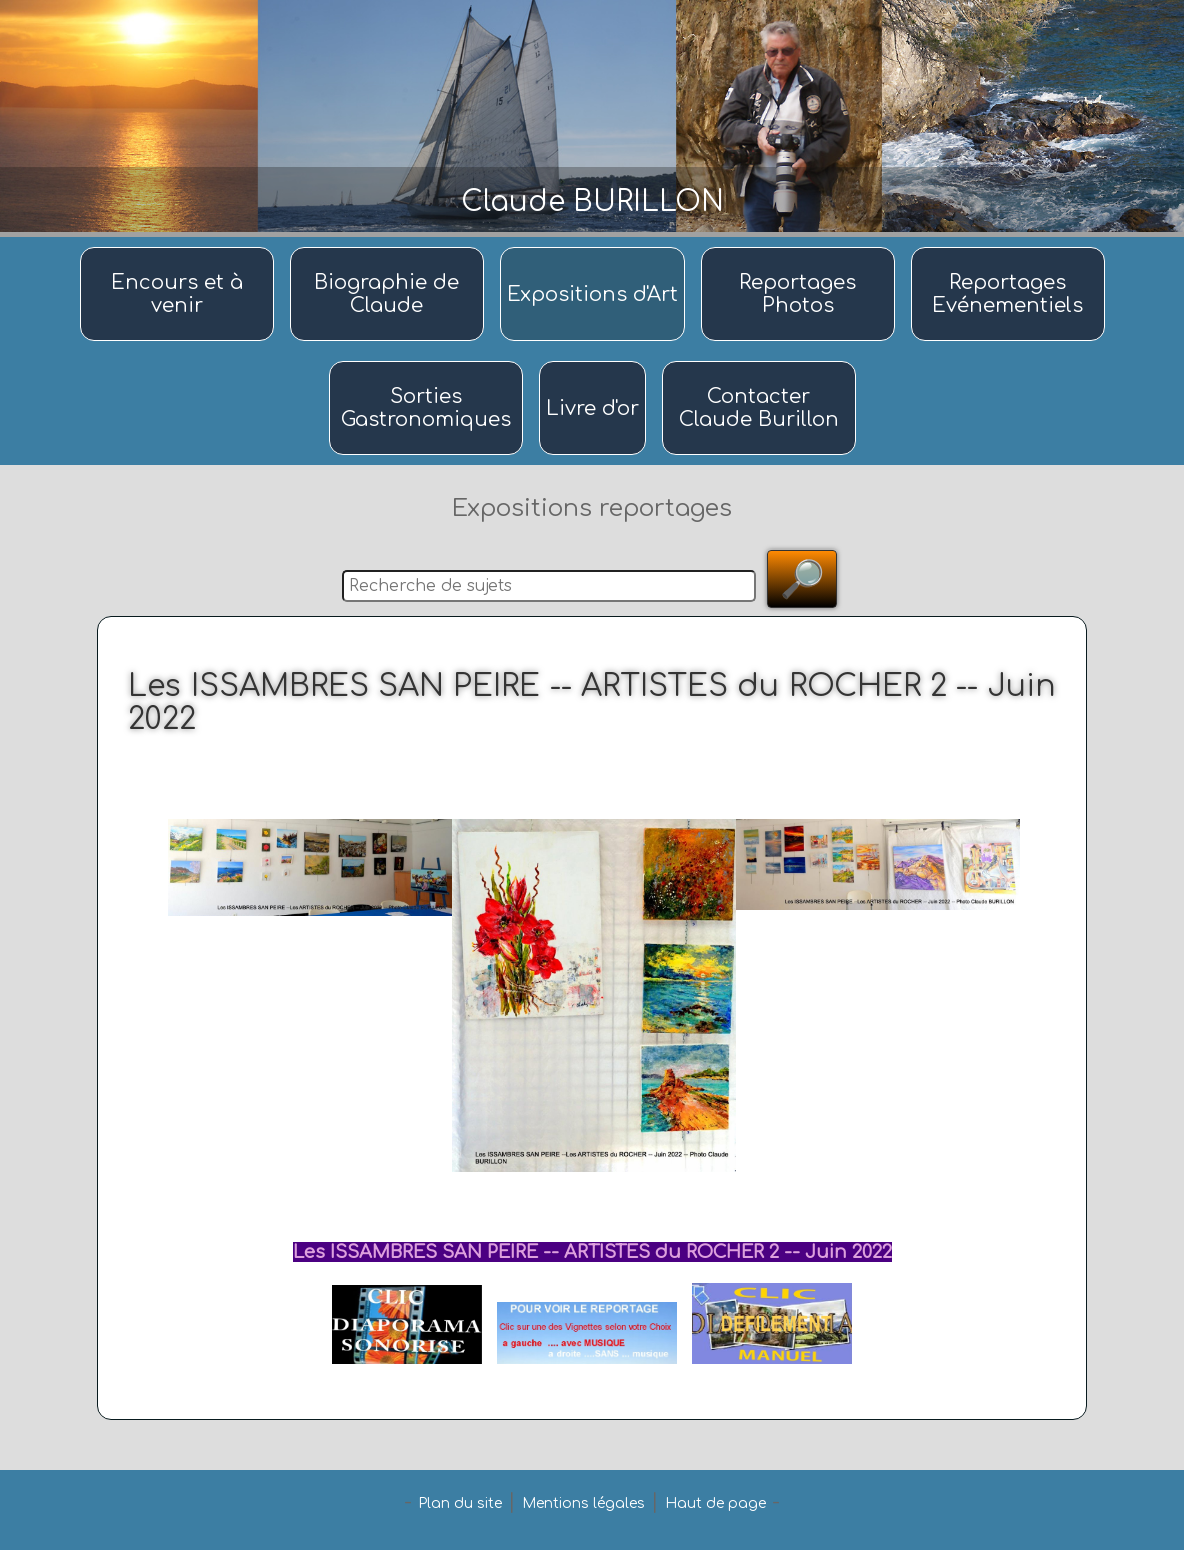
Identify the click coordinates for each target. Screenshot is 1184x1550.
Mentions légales (583, 1503)
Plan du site (460, 1503)
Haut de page (715, 1503)
